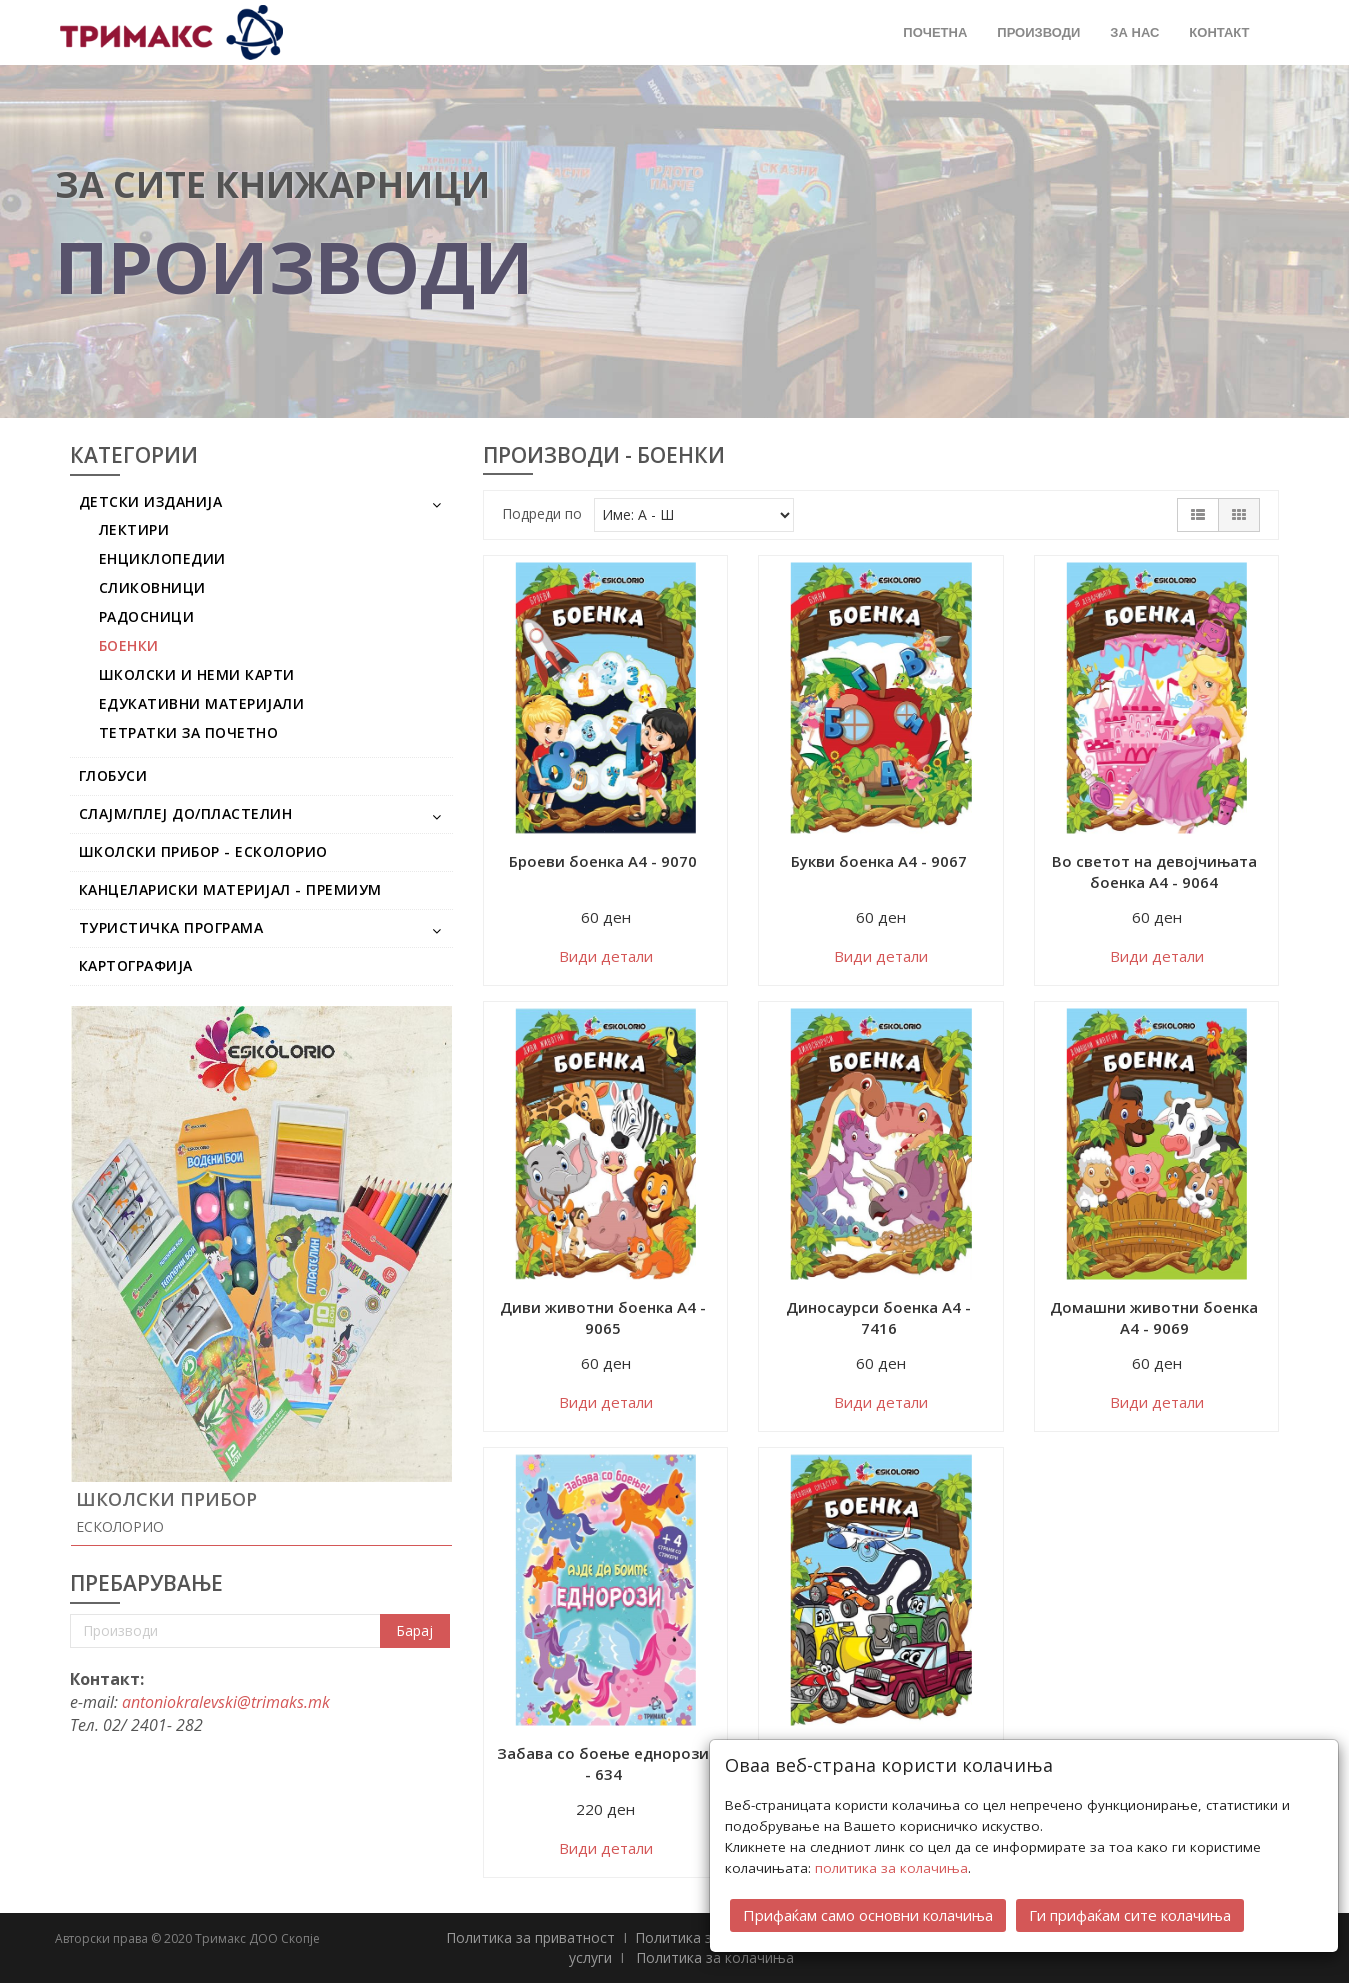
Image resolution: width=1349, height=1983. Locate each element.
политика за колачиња (891, 1865)
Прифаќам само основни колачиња (868, 1912)
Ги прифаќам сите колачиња (1130, 1912)
